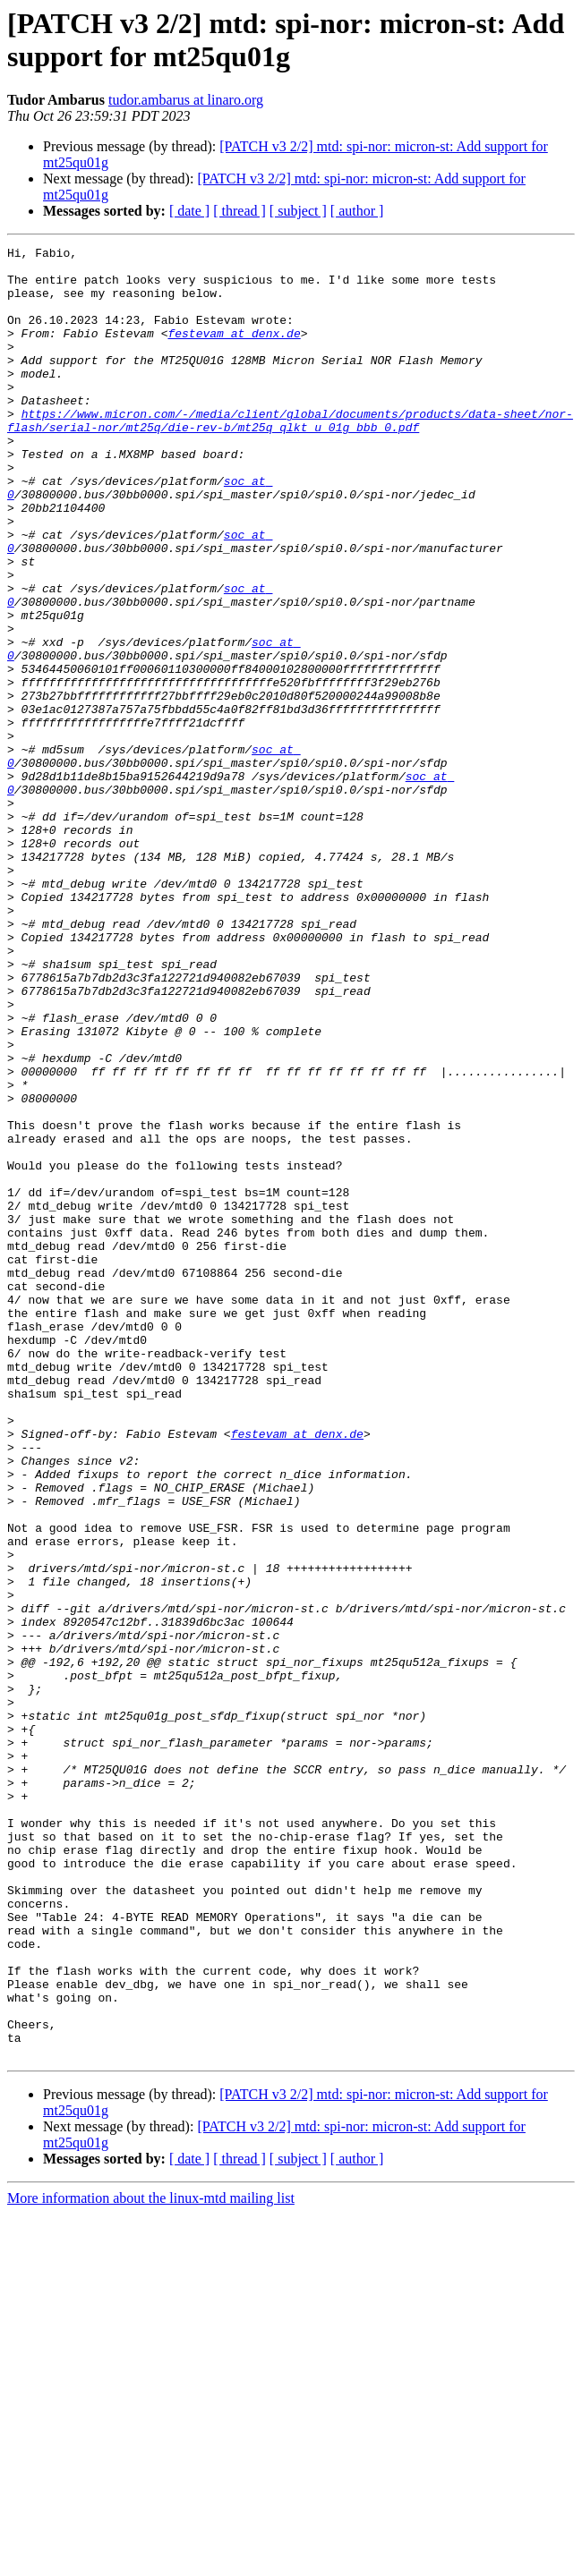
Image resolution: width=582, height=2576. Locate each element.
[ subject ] (298, 210)
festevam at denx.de (233, 352)
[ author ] (357, 210)
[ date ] (189, 210)
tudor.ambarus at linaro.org (185, 99)
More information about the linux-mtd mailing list (151, 2560)
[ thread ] (239, 210)
